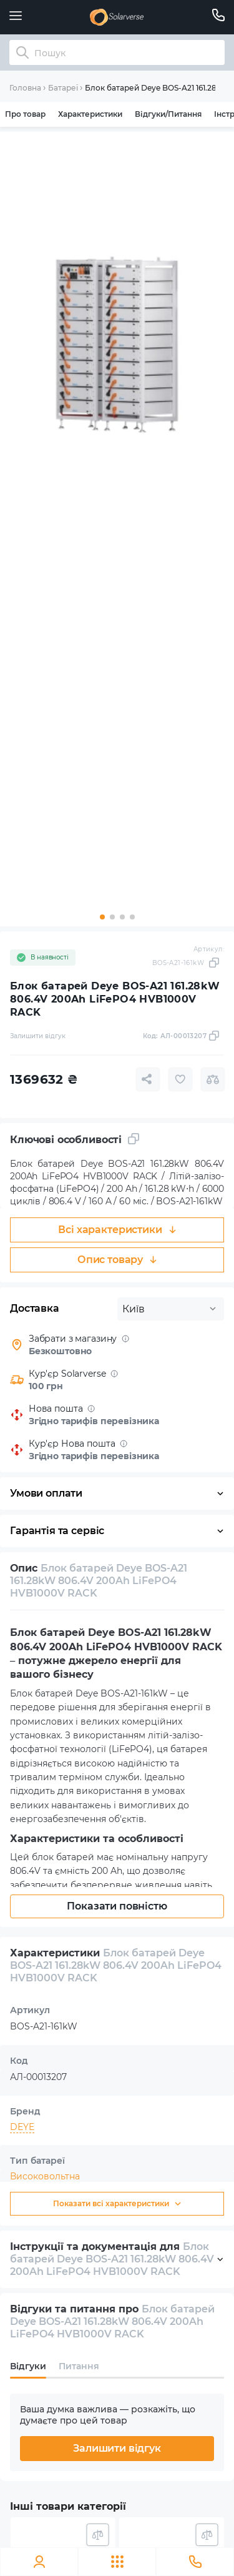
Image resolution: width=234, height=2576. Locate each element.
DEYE (22, 2127)
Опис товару (117, 1260)
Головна (25, 87)
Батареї (63, 87)
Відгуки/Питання (168, 114)
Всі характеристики (116, 1230)
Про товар (25, 114)
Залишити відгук (117, 2448)
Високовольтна (45, 2176)
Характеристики (90, 114)
